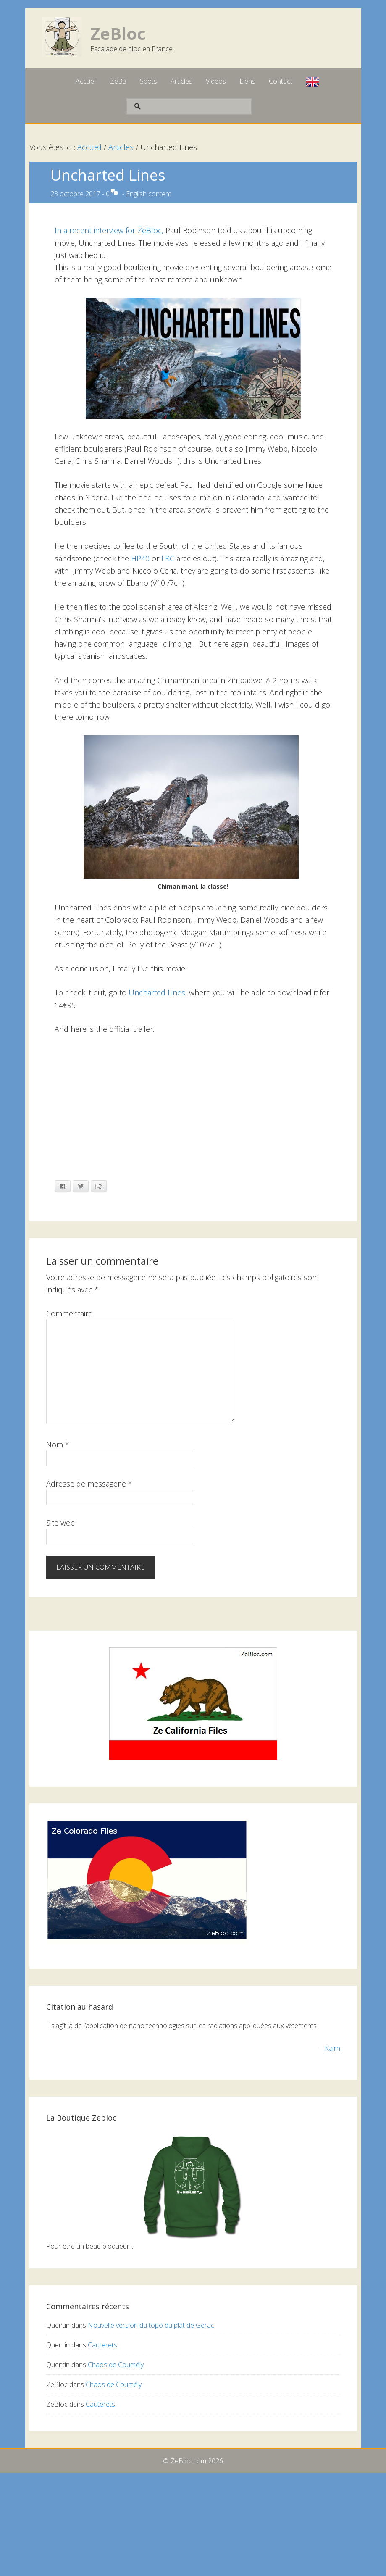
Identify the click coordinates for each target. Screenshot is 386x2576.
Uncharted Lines (157, 992)
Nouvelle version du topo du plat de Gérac (151, 2325)
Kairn (332, 2048)
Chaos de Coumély (116, 2364)
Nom (57, 1444)
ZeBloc (118, 33)
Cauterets (102, 2345)
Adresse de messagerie (89, 1484)
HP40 (140, 558)
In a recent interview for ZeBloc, (110, 230)
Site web (60, 1523)
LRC (167, 558)
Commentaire (69, 1313)
